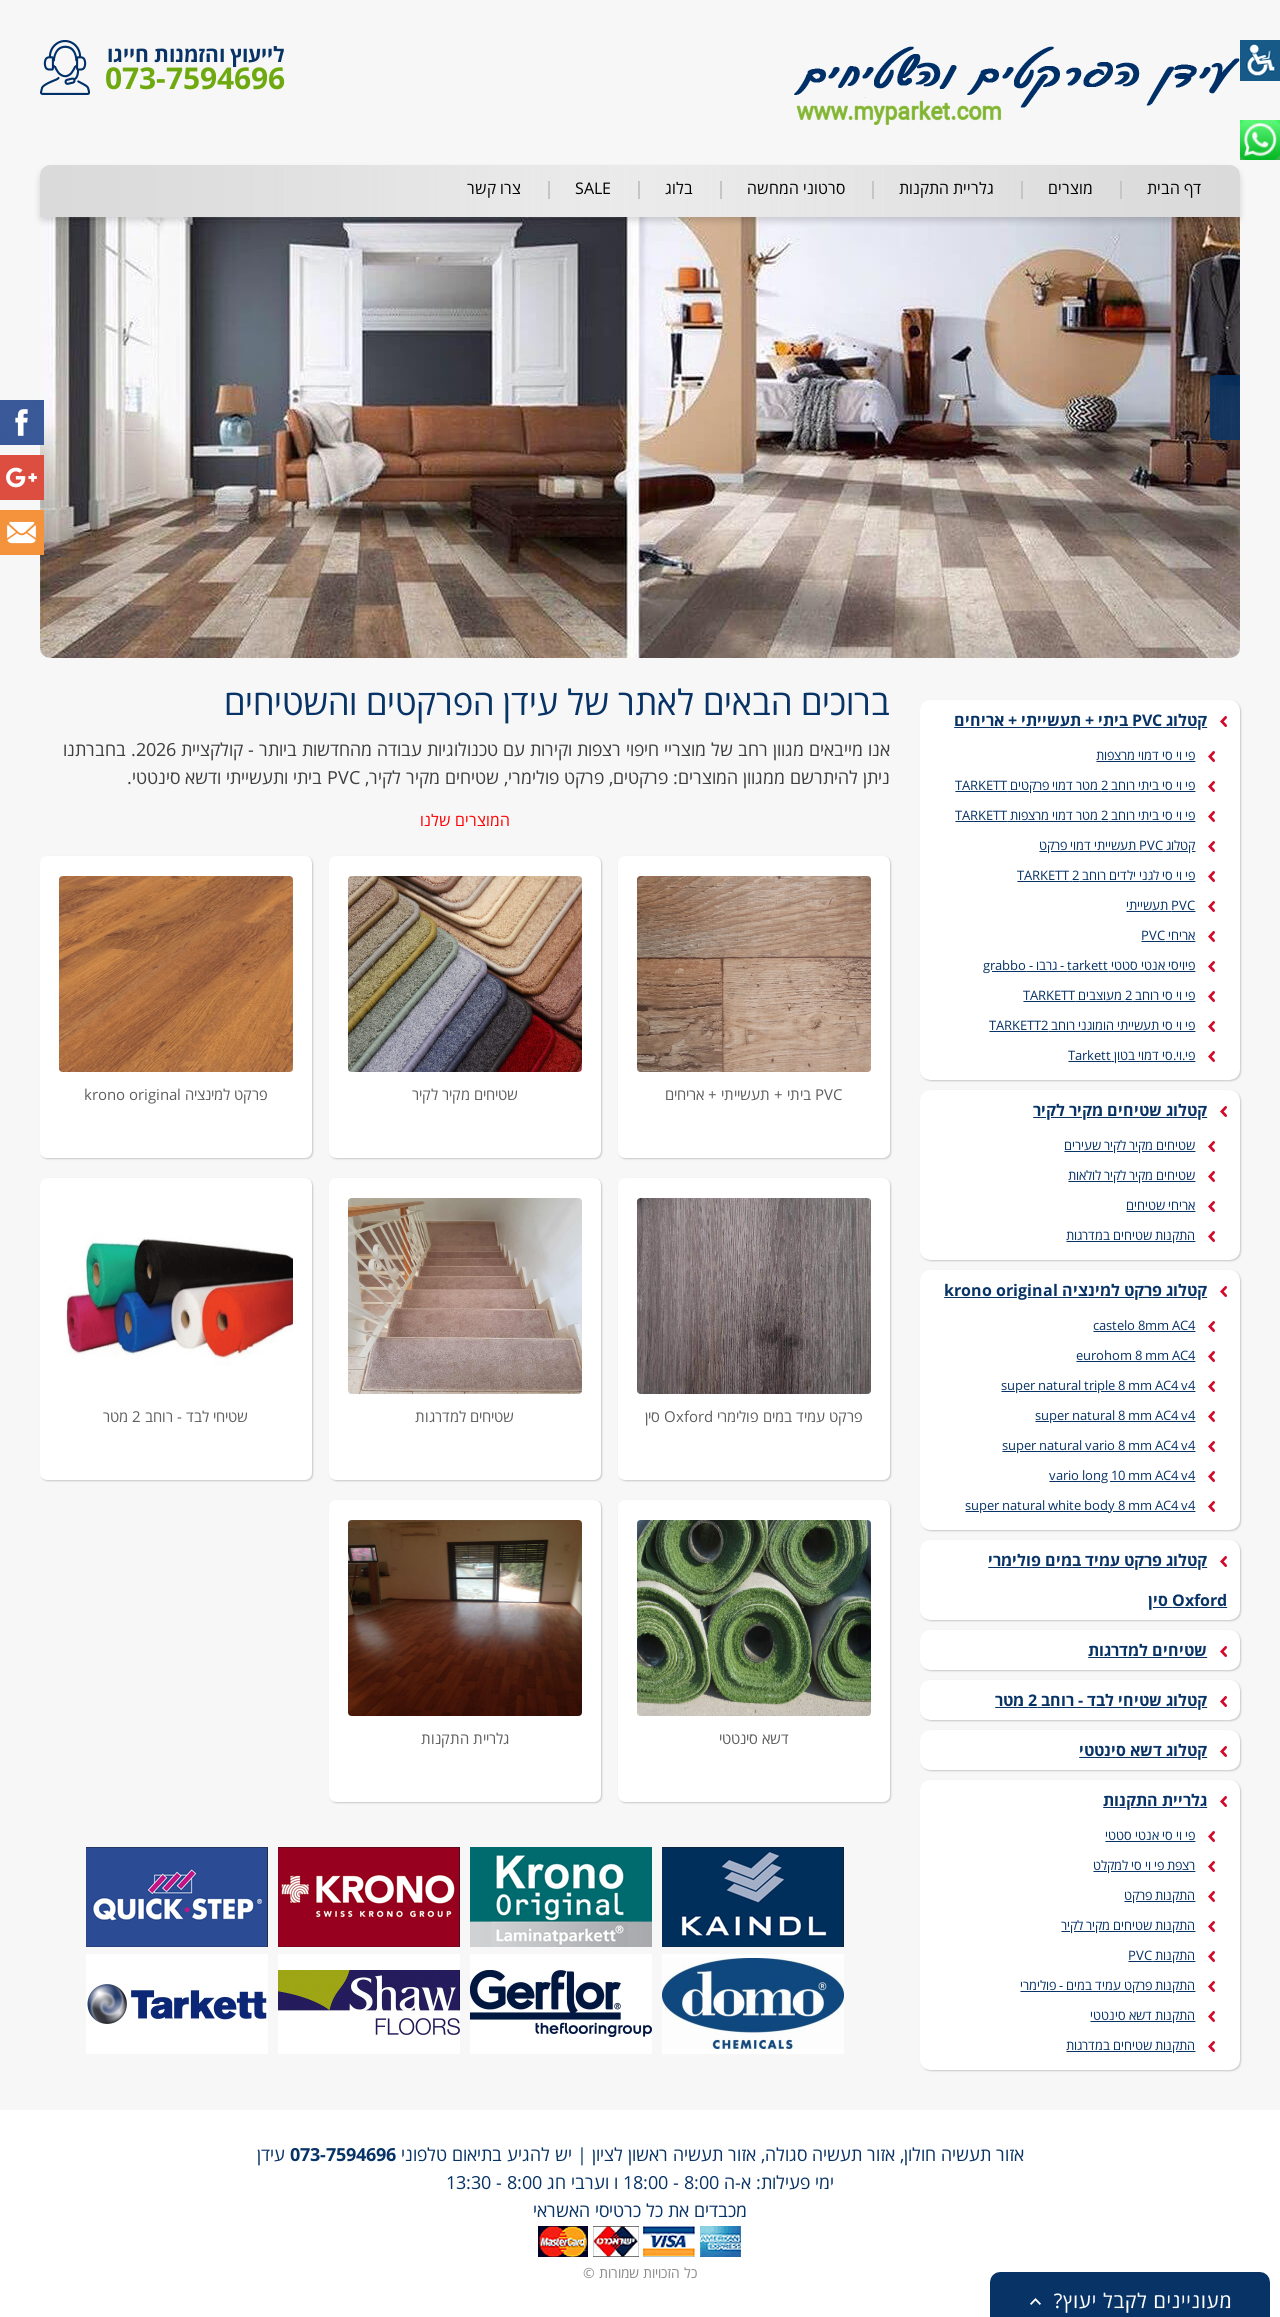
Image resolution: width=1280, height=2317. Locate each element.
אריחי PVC (1168, 935)
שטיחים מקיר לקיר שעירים (1129, 1145)
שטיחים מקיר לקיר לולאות (1131, 1175)
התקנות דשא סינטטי (1142, 2015)
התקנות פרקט (1159, 1895)
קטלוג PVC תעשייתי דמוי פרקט (1117, 845)
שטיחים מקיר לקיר (465, 1094)
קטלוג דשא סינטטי (1143, 1750)
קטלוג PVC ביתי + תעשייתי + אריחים (1080, 720)
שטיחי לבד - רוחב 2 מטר (175, 1416)
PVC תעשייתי (1160, 905)
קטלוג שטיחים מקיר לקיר (1120, 1110)
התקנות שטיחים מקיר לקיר (1128, 1925)
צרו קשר (494, 188)
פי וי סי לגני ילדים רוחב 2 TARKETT (1106, 875)
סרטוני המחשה (796, 188)
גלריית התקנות (946, 188)
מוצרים (1070, 188)
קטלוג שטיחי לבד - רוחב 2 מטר (1101, 1700)
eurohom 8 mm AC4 (1135, 1355)
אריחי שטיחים (1160, 1205)
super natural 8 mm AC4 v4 (1115, 1415)
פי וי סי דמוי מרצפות (1145, 755)
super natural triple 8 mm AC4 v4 (1098, 1385)
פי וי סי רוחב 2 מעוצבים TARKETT (1109, 995)
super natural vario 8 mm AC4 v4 (1098, 1445)
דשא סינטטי (754, 1738)
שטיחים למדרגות (464, 1416)
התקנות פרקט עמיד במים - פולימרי (1107, 1985)
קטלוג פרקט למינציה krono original (1075, 1290)
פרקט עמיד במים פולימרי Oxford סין (754, 1416)
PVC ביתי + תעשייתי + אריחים (753, 1094)
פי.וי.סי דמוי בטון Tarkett (1131, 1055)
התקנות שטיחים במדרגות (1130, 1235)
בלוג (679, 188)
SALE (593, 188)
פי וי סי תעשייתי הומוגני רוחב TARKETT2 (1092, 1025)
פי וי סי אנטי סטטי (1150, 1835)
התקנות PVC (1161, 1955)
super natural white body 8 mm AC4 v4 (1080, 1505)
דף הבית (1174, 188)
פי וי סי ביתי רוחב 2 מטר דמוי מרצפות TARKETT (1075, 815)
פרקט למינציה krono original (176, 1094)
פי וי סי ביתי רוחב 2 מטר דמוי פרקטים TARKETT (1075, 785)
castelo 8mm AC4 (1144, 1325)
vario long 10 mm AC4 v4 (1122, 1475)
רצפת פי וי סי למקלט (1144, 1865)
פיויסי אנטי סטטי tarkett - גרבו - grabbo (1089, 965)
